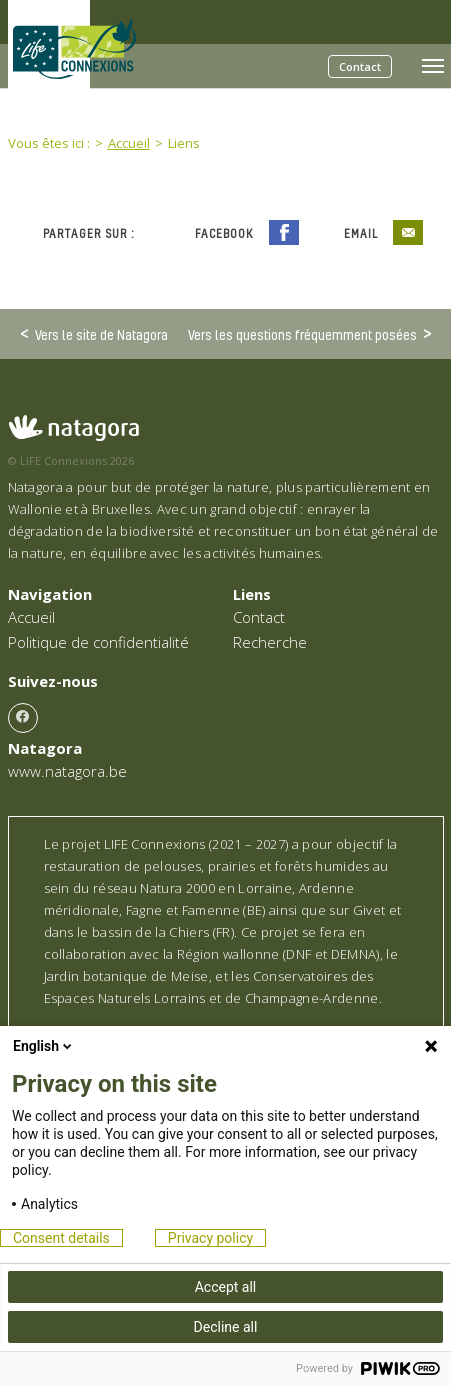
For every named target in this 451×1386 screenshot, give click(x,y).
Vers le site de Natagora (101, 334)
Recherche (270, 642)
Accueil (31, 617)
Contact (360, 66)
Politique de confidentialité (98, 642)
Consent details (61, 1238)
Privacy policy (210, 1238)
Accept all (226, 1287)
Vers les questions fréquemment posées (302, 334)
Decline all (226, 1327)
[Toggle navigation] (433, 66)
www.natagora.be (67, 771)
